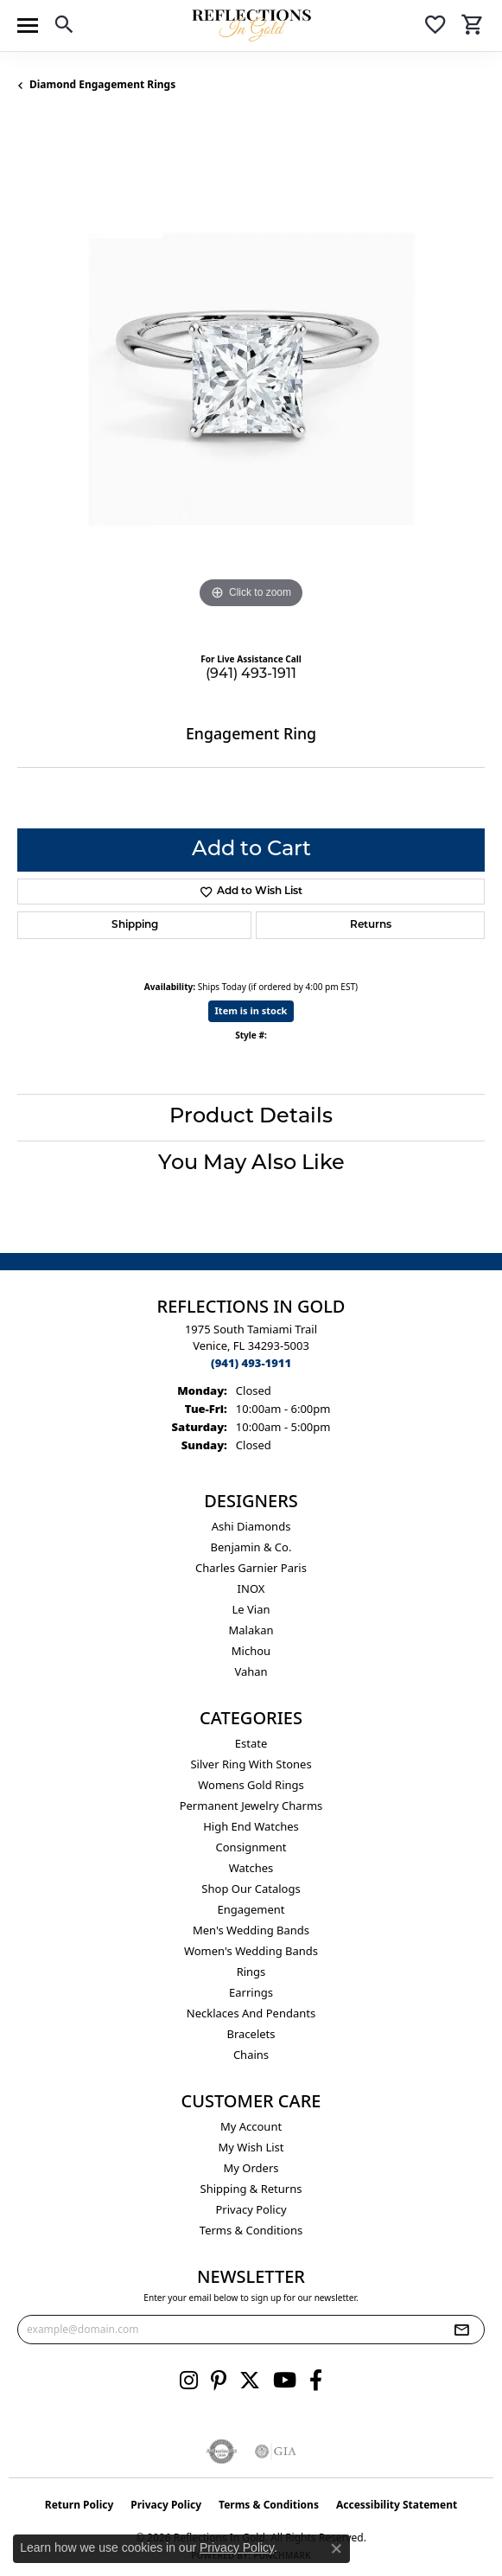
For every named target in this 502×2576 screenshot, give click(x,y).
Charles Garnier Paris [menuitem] (251, 1568)
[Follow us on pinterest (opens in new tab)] (218, 2380)
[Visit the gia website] (275, 2451)
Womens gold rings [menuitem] (251, 1785)
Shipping (134, 925)
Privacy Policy (250, 2209)
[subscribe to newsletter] (461, 2329)
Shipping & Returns (251, 2188)
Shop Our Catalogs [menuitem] (250, 1888)
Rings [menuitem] (251, 1971)
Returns (370, 925)
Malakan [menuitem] (250, 1630)
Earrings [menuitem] (251, 1992)
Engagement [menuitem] (250, 1909)
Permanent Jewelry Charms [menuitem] (251, 1805)
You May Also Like (251, 1164)
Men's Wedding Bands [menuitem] (251, 1930)
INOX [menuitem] (251, 1588)
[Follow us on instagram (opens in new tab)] (189, 2380)
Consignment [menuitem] (251, 1847)
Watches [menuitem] (251, 1868)
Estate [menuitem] (251, 1743)
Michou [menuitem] (251, 1651)
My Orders (251, 2168)
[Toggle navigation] (27, 25)
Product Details (251, 1117)
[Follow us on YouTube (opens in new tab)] (284, 2380)
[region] (251, 379)
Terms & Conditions (251, 2230)
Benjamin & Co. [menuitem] (251, 1547)
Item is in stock (251, 1010)
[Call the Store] (251, 1363)
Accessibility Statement (396, 2504)
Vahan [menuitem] (250, 1671)
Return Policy (79, 2504)
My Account (251, 2126)
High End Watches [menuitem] (251, 1826)
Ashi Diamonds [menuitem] (251, 1526)
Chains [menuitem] (251, 2054)
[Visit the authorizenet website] (222, 2451)
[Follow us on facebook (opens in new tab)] (315, 2380)
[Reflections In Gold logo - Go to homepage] (251, 25)
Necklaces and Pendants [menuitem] (251, 2013)
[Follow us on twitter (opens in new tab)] (249, 2380)
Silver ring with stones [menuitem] (250, 1764)
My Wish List (251, 2147)
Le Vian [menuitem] (251, 1609)
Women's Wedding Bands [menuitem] (251, 1951)
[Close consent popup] (336, 2548)
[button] (64, 27)
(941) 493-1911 (251, 674)
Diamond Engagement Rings (102, 84)
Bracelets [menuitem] (250, 2034)
